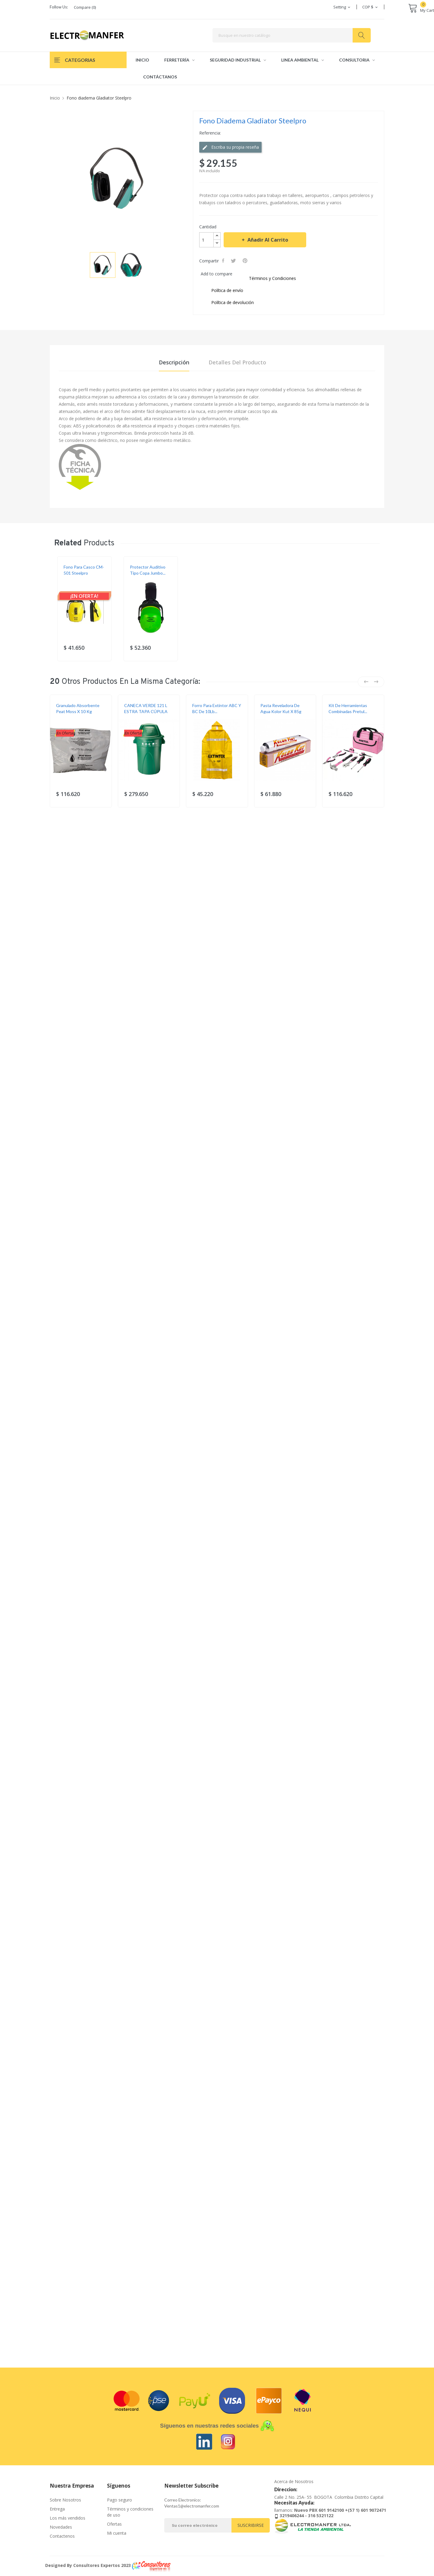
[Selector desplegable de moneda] (370, 7)
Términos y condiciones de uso (130, 2512)
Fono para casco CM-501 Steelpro (84, 570)
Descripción (174, 362)
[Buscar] (291, 35)
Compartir (223, 260)
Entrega (57, 2509)
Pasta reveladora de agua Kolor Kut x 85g (280, 708)
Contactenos (62, 2536)
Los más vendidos (67, 2518)
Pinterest (246, 260)
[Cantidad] (206, 239)
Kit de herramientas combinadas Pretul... (348, 708)
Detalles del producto (237, 362)
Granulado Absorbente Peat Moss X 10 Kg (77, 708)
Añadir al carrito (267, 239)
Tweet (234, 260)
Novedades (61, 2527)
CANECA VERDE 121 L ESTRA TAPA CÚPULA (146, 708)
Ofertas (114, 2524)
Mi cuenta (116, 2533)
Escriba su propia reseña (230, 147)
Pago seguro (119, 2500)
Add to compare (216, 274)
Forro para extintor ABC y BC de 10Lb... (216, 708)
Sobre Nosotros (65, 2500)
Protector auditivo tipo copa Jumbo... (147, 570)
